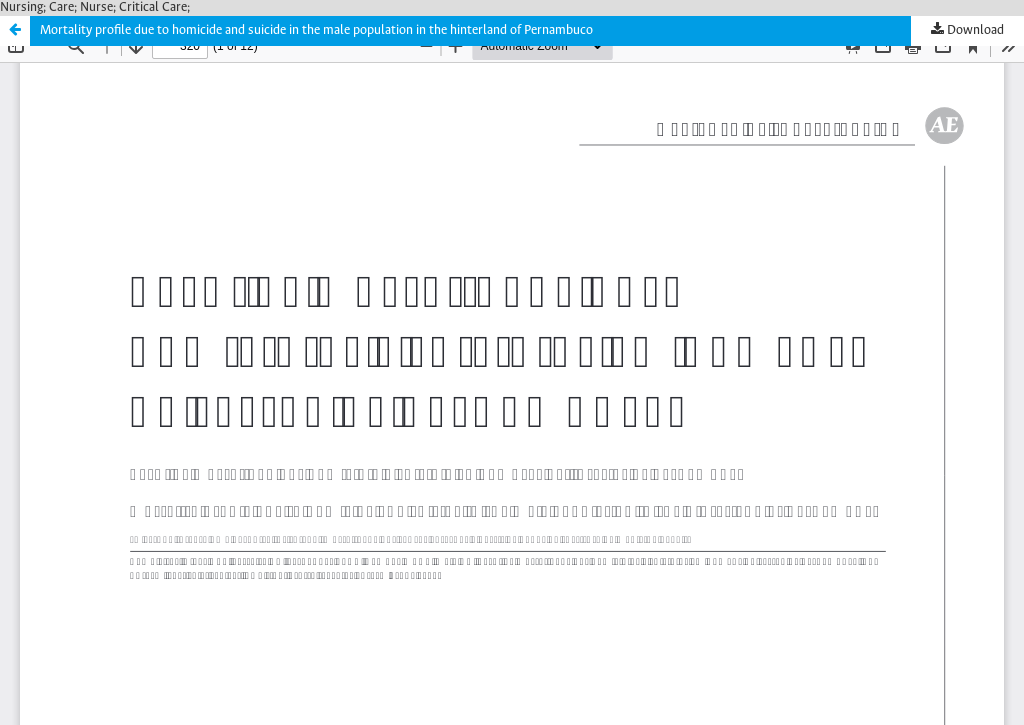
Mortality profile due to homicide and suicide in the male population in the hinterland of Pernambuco (316, 30)
